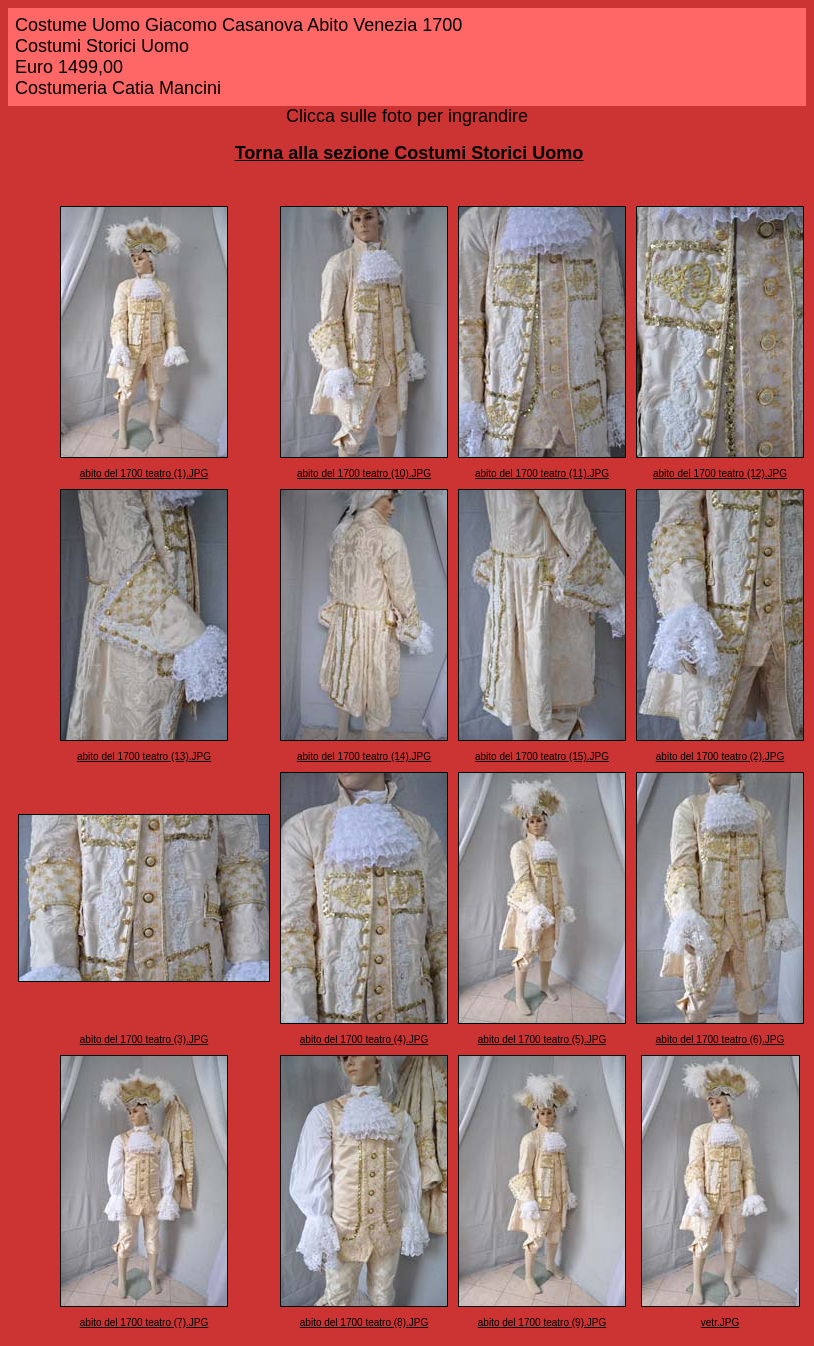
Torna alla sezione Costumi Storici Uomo (409, 153)
